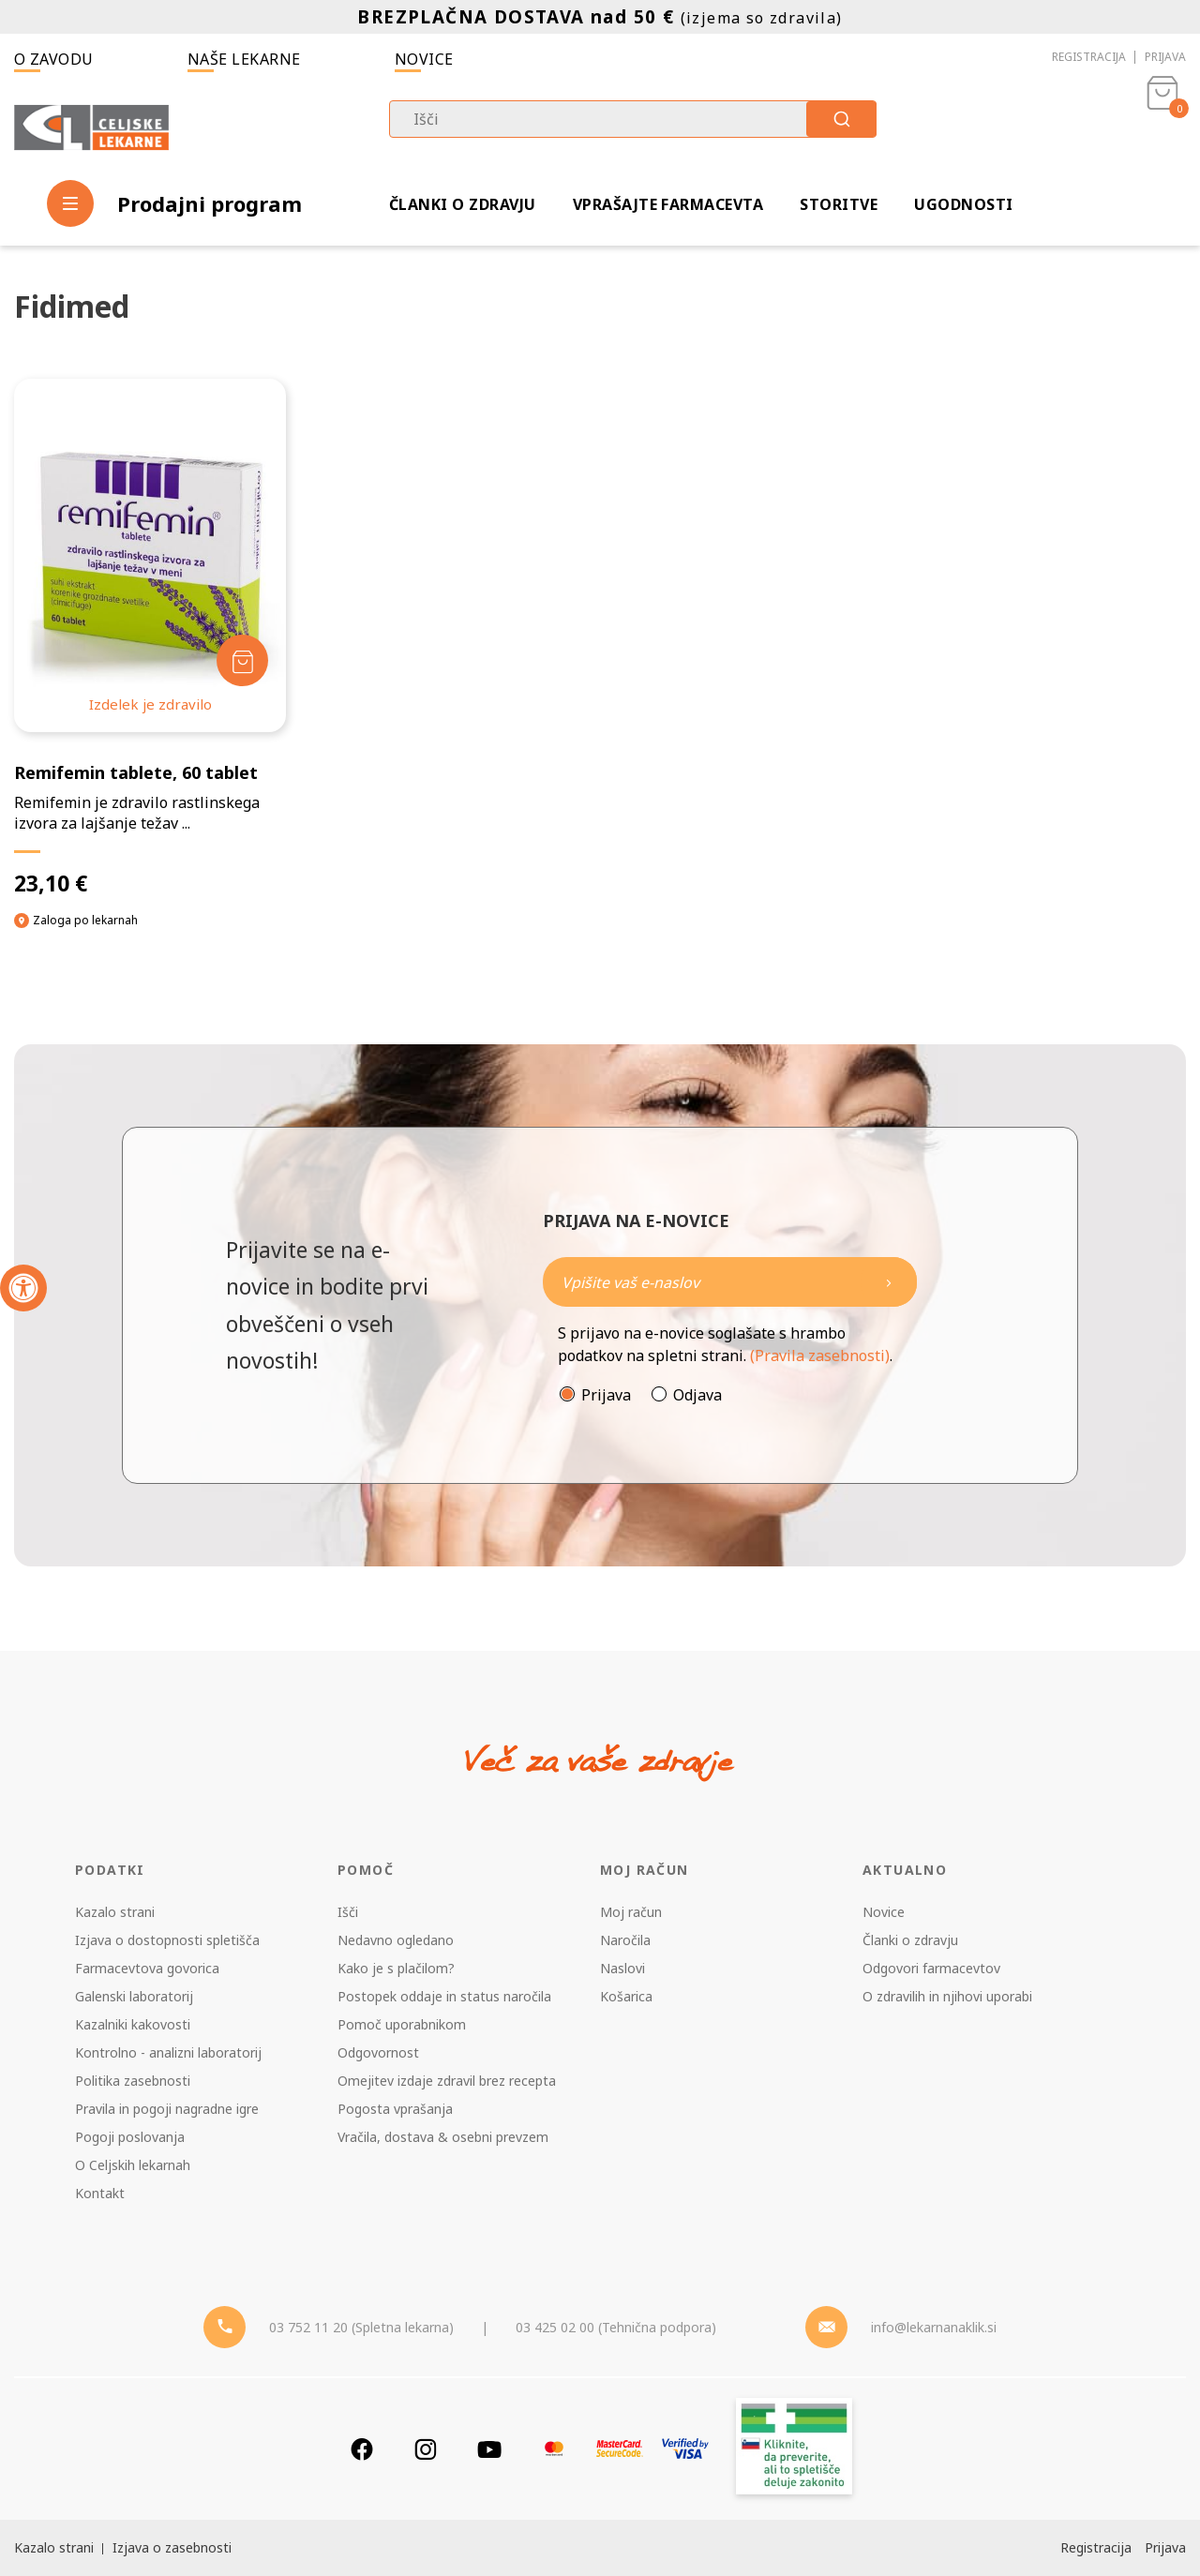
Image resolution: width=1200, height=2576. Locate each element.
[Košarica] (1162, 127)
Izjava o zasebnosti (172, 2547)
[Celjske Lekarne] (91, 127)
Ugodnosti (963, 204)
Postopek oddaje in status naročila (444, 1996)
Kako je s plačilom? (396, 1968)
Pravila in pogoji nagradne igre (167, 2109)
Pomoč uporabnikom (402, 2024)
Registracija (1089, 57)
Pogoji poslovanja (130, 2137)
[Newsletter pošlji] (889, 1282)
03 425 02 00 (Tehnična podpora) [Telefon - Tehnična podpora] (616, 2327)
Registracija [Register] (1096, 2547)
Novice (424, 59)
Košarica (626, 1996)
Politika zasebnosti (132, 2080)
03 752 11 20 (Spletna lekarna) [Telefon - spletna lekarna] (361, 2327)
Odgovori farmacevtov (931, 1968)
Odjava (697, 1395)
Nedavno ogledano (396, 1940)
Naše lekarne (244, 59)
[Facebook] (361, 2449)
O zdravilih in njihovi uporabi (947, 1996)
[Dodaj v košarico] (242, 660)
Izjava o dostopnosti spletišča (167, 1940)
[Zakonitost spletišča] (794, 2449)
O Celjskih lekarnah (132, 2165)
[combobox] (633, 119)
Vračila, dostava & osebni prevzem (443, 2137)
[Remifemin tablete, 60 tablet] (150, 638)
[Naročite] (730, 1282)
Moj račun (631, 1912)
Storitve (839, 204)
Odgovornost (378, 2052)
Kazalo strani (115, 1912)
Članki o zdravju (462, 204)
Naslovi (622, 1968)
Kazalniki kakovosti (132, 2024)
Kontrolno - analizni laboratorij (168, 2052)
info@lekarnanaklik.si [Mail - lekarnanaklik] (934, 2327)
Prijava (1165, 57)
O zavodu (54, 59)
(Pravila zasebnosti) (820, 1355)
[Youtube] (489, 2449)
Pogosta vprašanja (395, 2109)
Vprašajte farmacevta (668, 204)
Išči (348, 1912)
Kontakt (100, 2193)
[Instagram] (425, 2449)
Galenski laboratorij (134, 1996)
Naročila (625, 1940)
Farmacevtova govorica (147, 1968)
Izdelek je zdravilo (150, 704)
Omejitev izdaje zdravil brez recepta (447, 2080)
